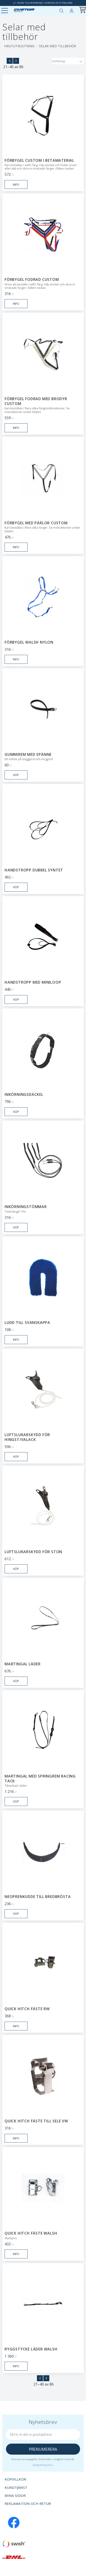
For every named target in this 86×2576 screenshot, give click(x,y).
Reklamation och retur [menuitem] (28, 2503)
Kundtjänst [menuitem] (16, 2487)
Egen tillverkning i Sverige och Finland (45, 2)
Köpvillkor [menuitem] (15, 2479)
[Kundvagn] (81, 10)
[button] (5, 11)
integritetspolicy (43, 2465)
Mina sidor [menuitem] (71, 10)
